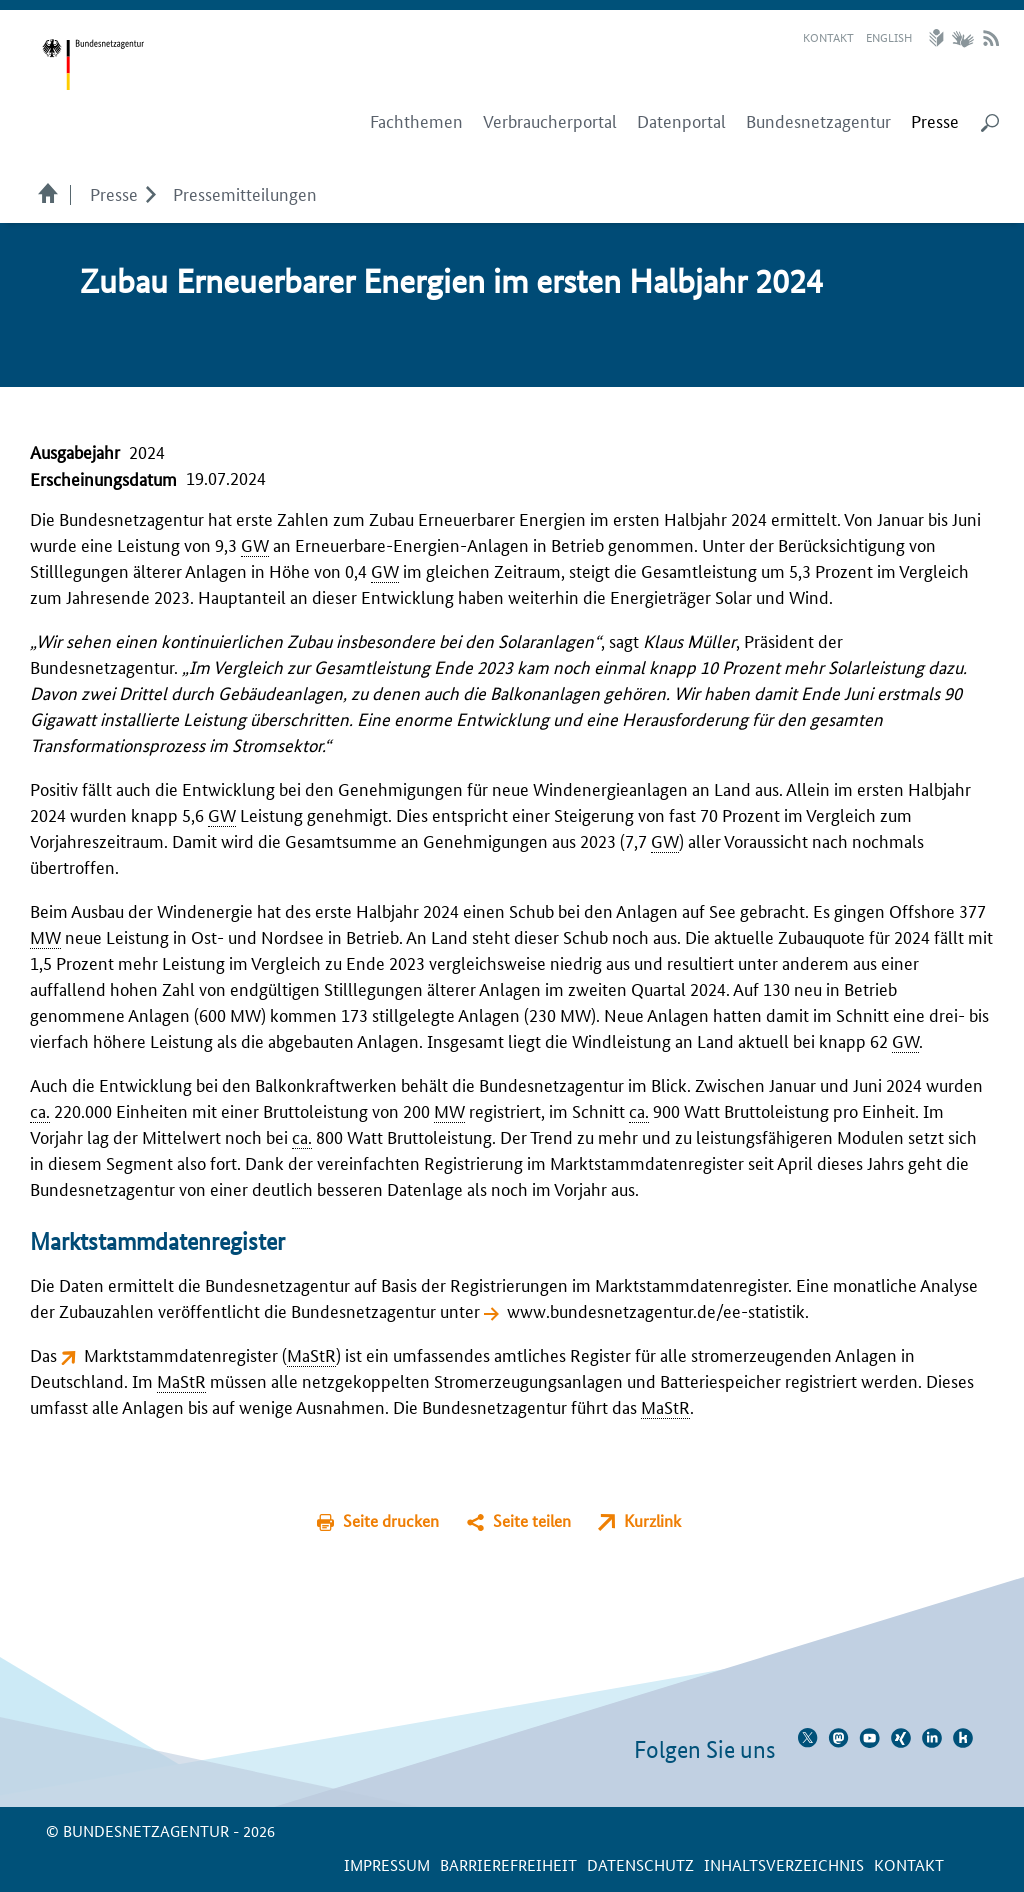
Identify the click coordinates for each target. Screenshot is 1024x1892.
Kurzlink (652, 1520)
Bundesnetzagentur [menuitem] (818, 121)
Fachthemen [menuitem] (416, 121)
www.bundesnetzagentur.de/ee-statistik (656, 1310)
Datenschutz (640, 1864)
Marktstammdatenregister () (212, 1354)
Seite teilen (532, 1520)
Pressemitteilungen (245, 193)
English (889, 36)
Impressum (387, 1864)
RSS (991, 38)
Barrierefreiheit (508, 1864)
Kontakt (828, 36)
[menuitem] (935, 121)
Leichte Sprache (939, 38)
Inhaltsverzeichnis (784, 1864)
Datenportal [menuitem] (681, 121)
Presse (114, 193)
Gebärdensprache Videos (962, 38)
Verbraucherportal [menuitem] (550, 121)
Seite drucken (391, 1520)
